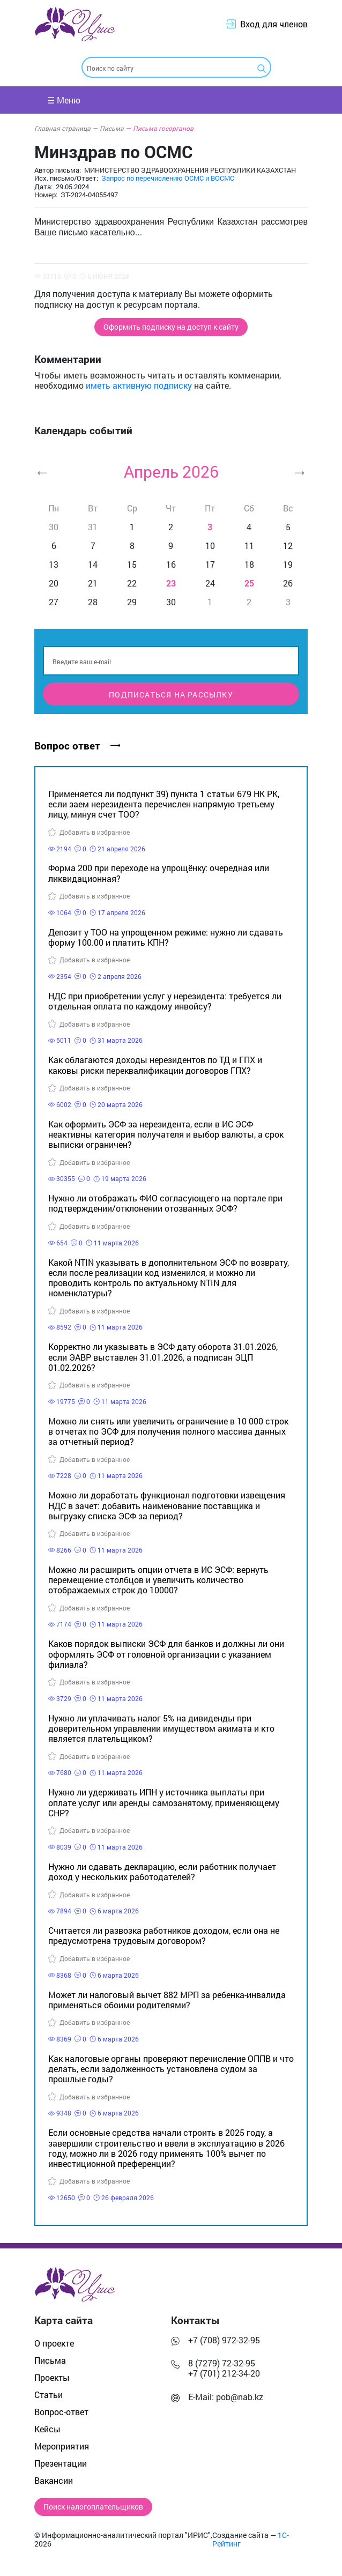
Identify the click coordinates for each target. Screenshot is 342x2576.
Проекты (52, 2377)
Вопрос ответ (77, 745)
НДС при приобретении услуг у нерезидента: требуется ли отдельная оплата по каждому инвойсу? (164, 1001)
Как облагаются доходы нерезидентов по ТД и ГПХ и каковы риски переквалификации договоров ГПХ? (155, 1064)
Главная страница (66, 128)
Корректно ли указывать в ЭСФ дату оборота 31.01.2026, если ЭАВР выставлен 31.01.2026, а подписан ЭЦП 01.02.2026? (163, 1356)
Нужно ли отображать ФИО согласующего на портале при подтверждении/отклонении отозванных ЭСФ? (165, 1203)
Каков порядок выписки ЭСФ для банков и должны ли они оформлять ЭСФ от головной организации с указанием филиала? (166, 1653)
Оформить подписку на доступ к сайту (171, 327)
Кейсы (47, 2428)
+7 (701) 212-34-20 (224, 2373)
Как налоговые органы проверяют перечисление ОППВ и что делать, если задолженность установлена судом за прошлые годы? (171, 2068)
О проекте (54, 2343)
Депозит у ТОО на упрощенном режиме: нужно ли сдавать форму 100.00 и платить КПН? (165, 937)
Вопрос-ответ (61, 2411)
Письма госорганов (163, 128)
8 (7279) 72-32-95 (221, 2363)
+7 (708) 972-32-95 (224, 2339)
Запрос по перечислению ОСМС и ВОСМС (167, 178)
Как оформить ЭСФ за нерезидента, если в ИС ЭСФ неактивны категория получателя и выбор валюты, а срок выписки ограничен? (166, 1134)
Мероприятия (61, 2446)
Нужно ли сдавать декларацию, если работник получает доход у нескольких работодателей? (162, 1871)
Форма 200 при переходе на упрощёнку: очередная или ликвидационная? (158, 873)
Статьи (48, 2394)
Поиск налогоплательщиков (93, 2507)
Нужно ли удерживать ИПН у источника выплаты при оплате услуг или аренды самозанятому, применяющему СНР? (163, 1802)
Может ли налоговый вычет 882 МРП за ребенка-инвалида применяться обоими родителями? (167, 1999)
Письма (115, 128)
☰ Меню (63, 100)
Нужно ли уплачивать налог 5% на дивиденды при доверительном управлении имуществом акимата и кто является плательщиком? (161, 1728)
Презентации (60, 2463)
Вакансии (53, 2480)
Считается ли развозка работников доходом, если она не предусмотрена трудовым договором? (163, 1935)
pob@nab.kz (239, 2396)
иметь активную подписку (139, 385)
